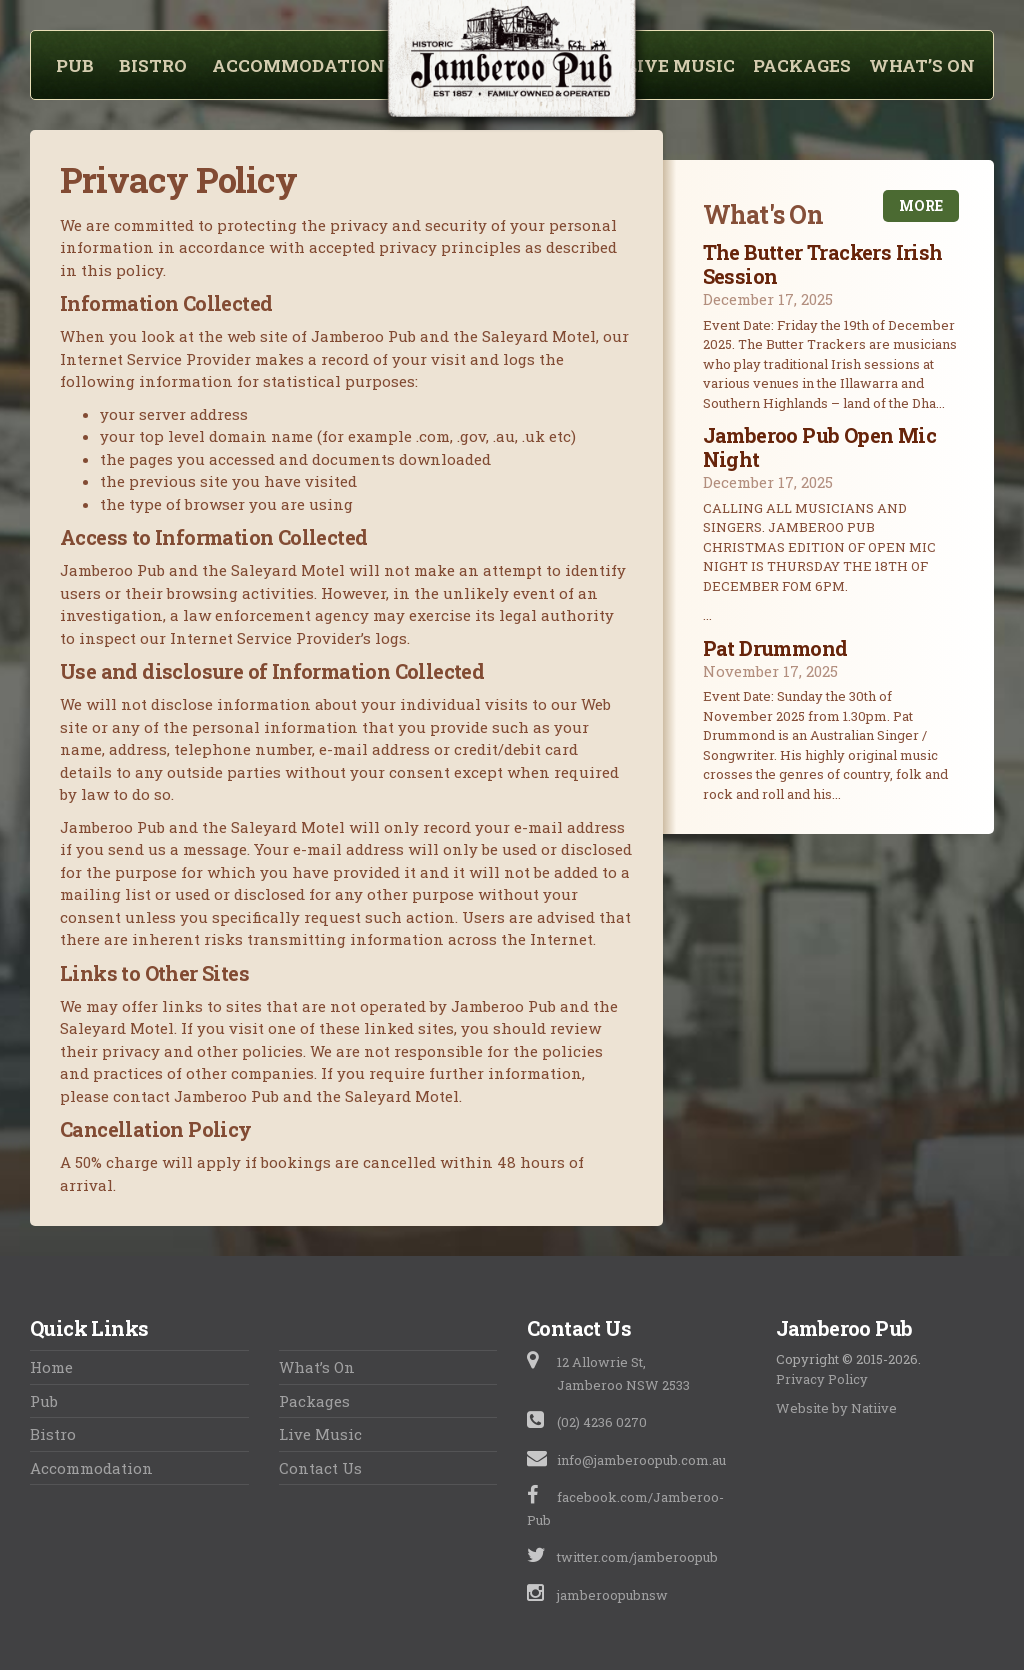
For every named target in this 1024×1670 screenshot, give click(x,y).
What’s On (922, 66)
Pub (75, 66)
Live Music (680, 66)
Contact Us (320, 1468)
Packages (802, 66)
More (921, 205)
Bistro (153, 66)
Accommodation (298, 66)
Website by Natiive (836, 1408)
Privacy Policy (822, 1379)
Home (51, 1367)
